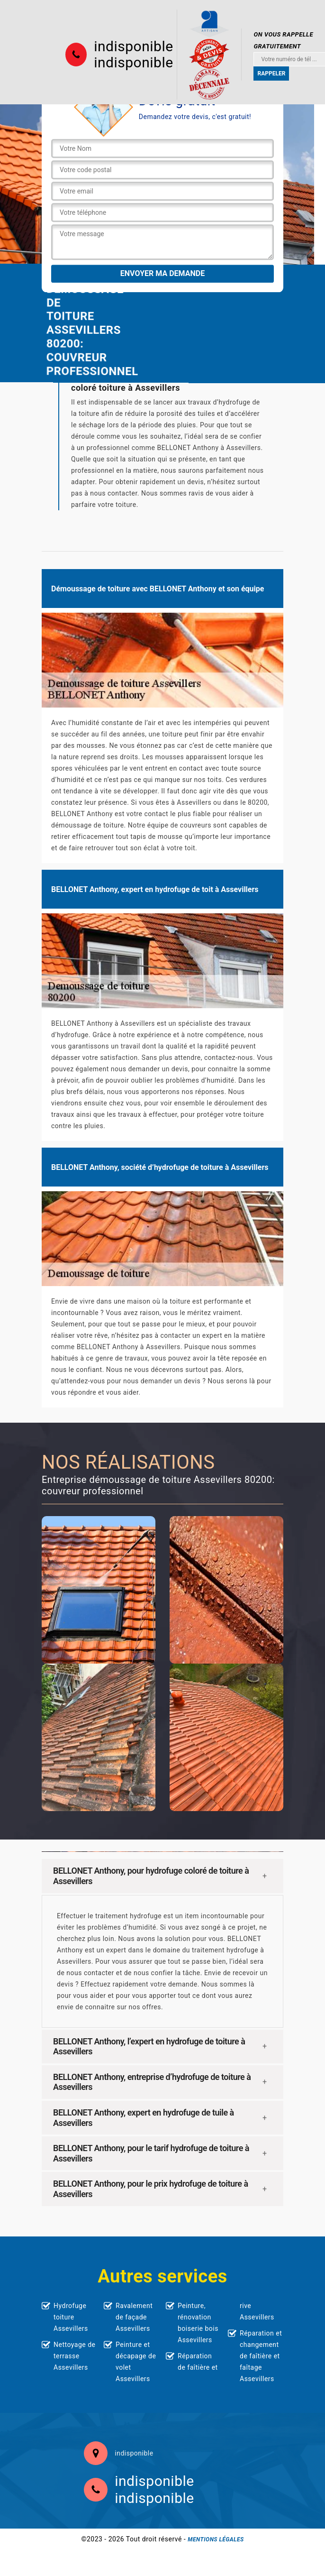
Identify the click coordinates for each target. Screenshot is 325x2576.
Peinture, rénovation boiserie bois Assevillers (198, 2323)
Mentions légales (216, 2539)
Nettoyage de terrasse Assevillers (75, 2356)
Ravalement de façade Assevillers (134, 2317)
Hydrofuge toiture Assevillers (71, 2317)
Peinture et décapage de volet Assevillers (136, 2362)
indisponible (133, 46)
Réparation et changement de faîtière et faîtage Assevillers (261, 2356)
